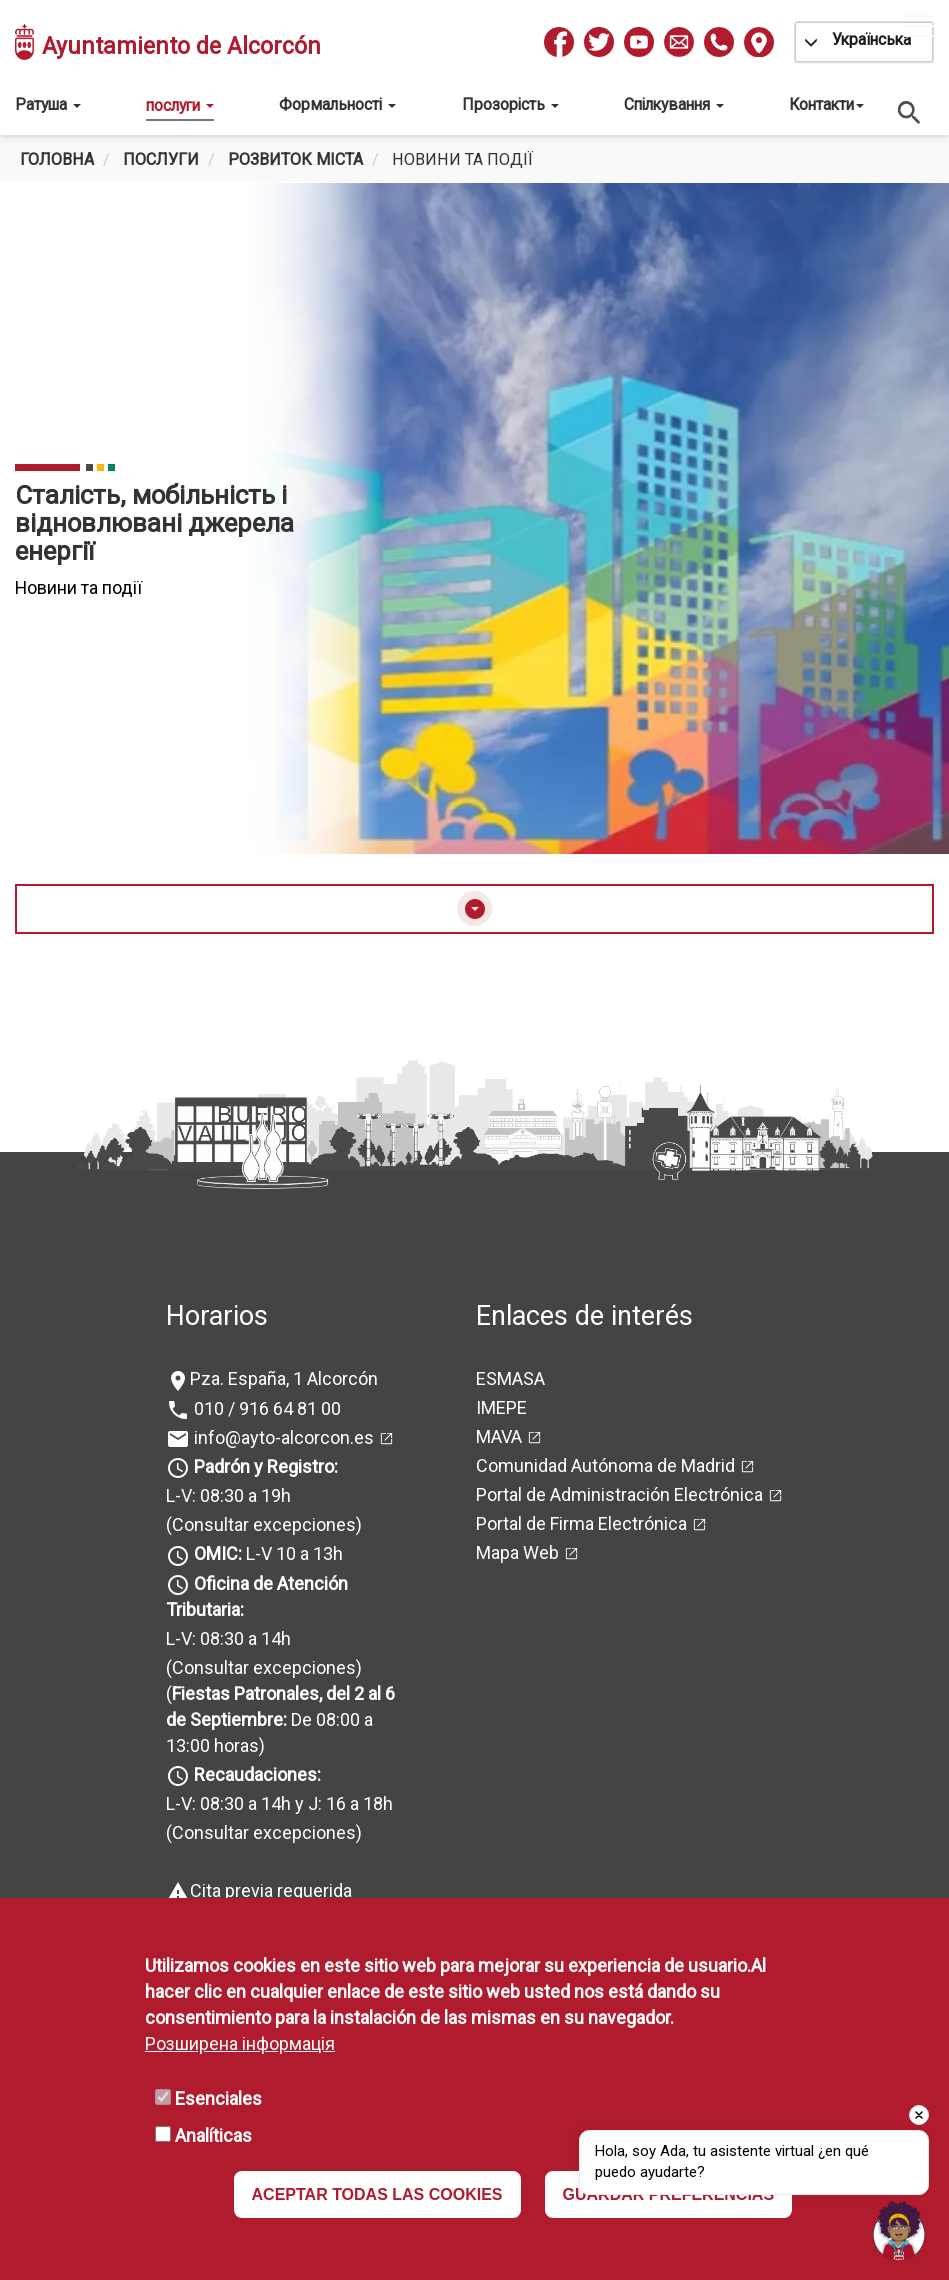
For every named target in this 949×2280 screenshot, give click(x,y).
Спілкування (674, 104)
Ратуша (48, 104)
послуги (180, 105)
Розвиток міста (295, 159)
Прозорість (510, 104)
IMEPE (501, 1407)
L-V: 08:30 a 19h (228, 1495)
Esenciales (218, 2098)
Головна (57, 159)
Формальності (337, 104)
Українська (871, 39)
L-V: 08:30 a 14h (228, 1638)
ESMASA (510, 1378)
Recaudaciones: (257, 1774)
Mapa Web (517, 1552)
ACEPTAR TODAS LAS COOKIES (377, 2194)
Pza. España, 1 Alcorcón (284, 1378)
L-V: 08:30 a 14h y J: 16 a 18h (279, 1803)
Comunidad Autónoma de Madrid (605, 1465)
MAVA (499, 1436)
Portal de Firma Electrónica (581, 1523)
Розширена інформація (240, 2043)
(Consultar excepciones (261, 1524)
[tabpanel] (474, 518)
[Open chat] (899, 2230)
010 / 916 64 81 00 (265, 1408)
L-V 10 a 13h (266, 1553)
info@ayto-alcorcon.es (282, 1437)
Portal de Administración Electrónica (619, 1494)
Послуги (161, 159)
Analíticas (213, 2135)
